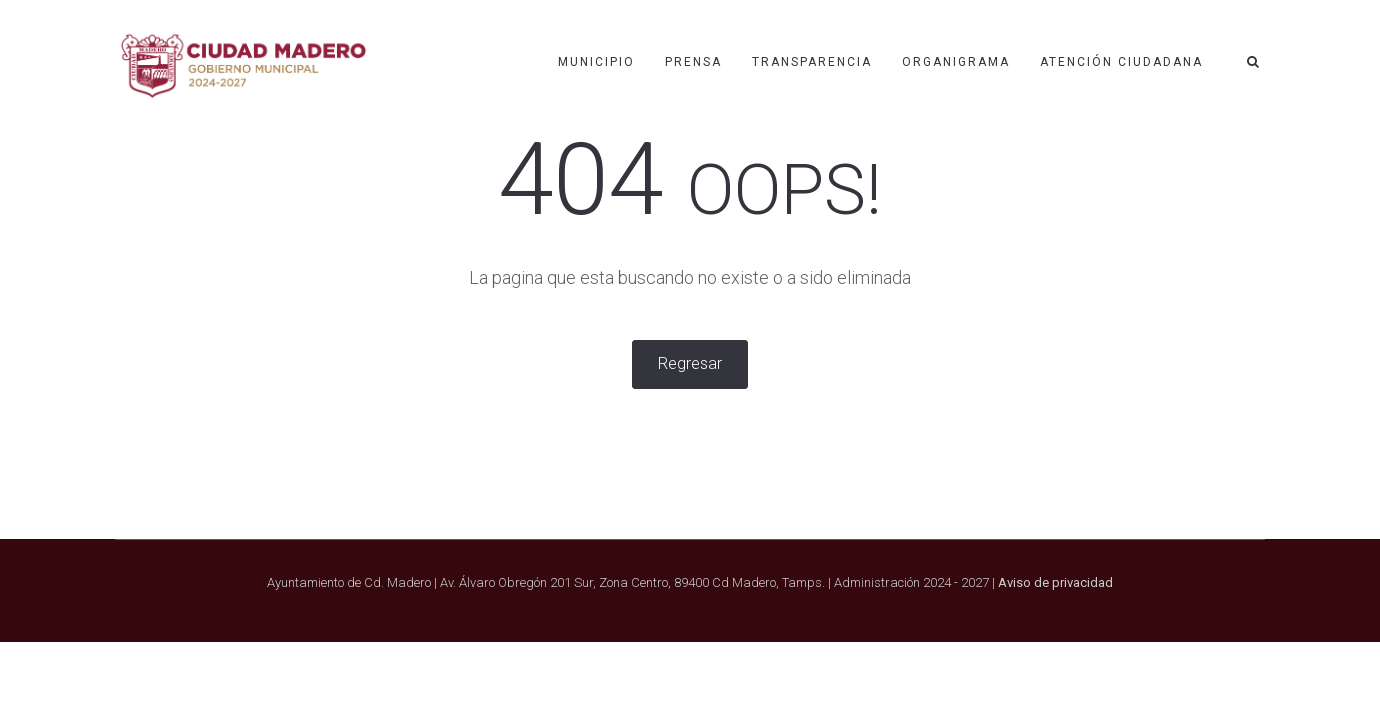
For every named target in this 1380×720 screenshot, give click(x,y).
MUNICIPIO (596, 62)
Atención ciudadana (1121, 62)
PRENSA (693, 62)
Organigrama (956, 62)
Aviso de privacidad (1055, 582)
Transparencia (812, 62)
